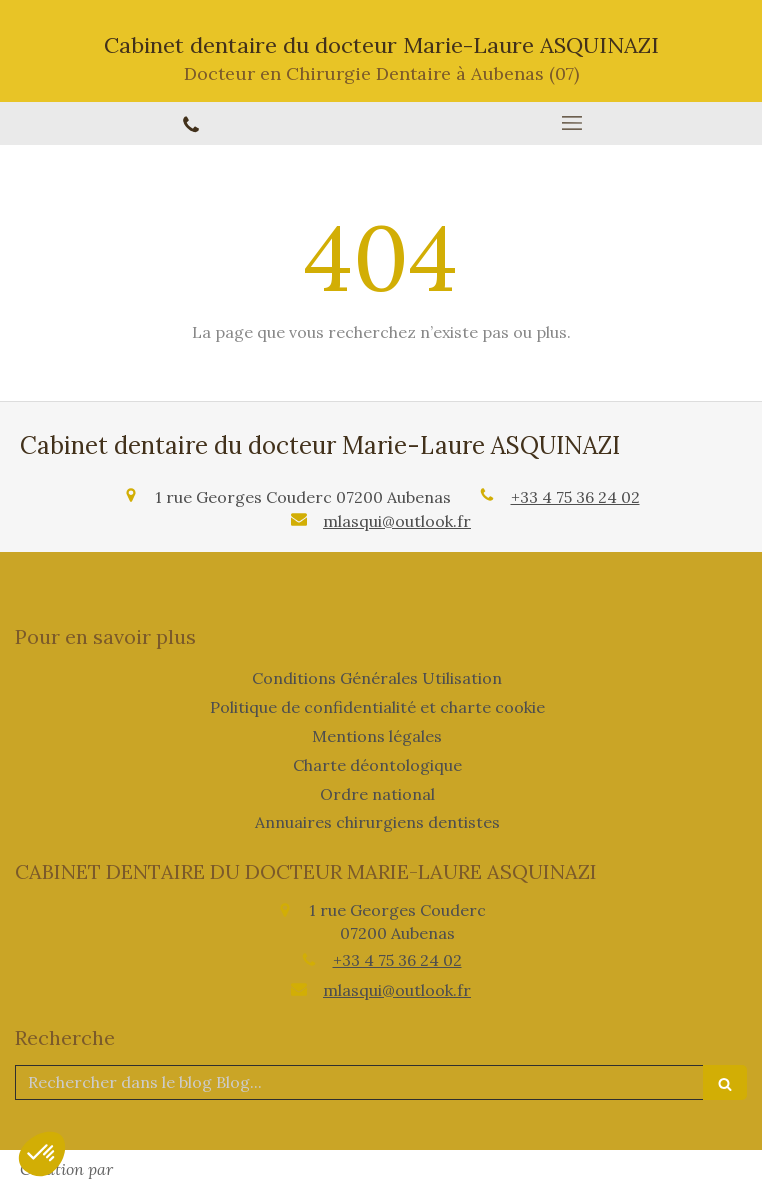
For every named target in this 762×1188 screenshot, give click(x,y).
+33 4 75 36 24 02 (575, 497)
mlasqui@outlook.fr (397, 521)
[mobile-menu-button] (571, 123)
